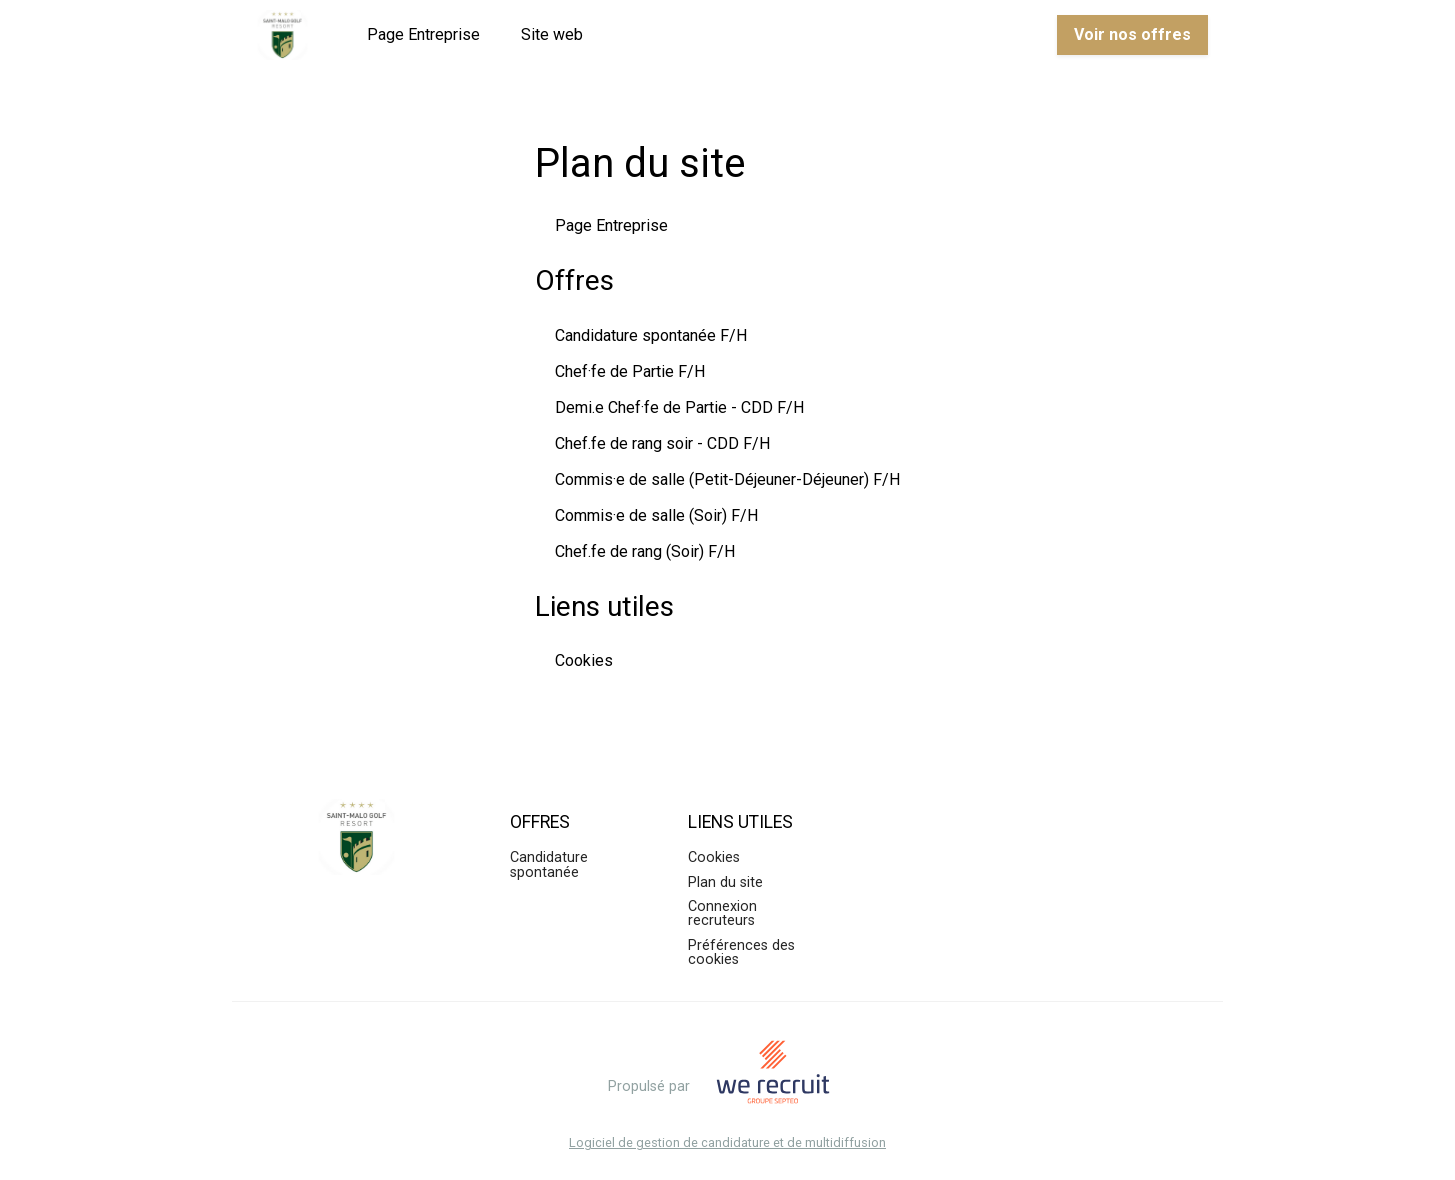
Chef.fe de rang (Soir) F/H (645, 551)
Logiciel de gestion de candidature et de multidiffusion (727, 1143)
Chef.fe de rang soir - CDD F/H (662, 443)
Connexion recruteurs (722, 913)
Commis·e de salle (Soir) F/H (656, 515)
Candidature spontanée (549, 864)
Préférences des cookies (741, 952)
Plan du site (725, 882)
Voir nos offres (1132, 34)
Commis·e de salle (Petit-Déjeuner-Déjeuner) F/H (727, 479)
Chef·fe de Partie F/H (630, 371)
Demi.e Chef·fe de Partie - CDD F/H (679, 407)
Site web (552, 34)
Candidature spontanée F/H (651, 335)
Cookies (584, 660)
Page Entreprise (423, 34)
